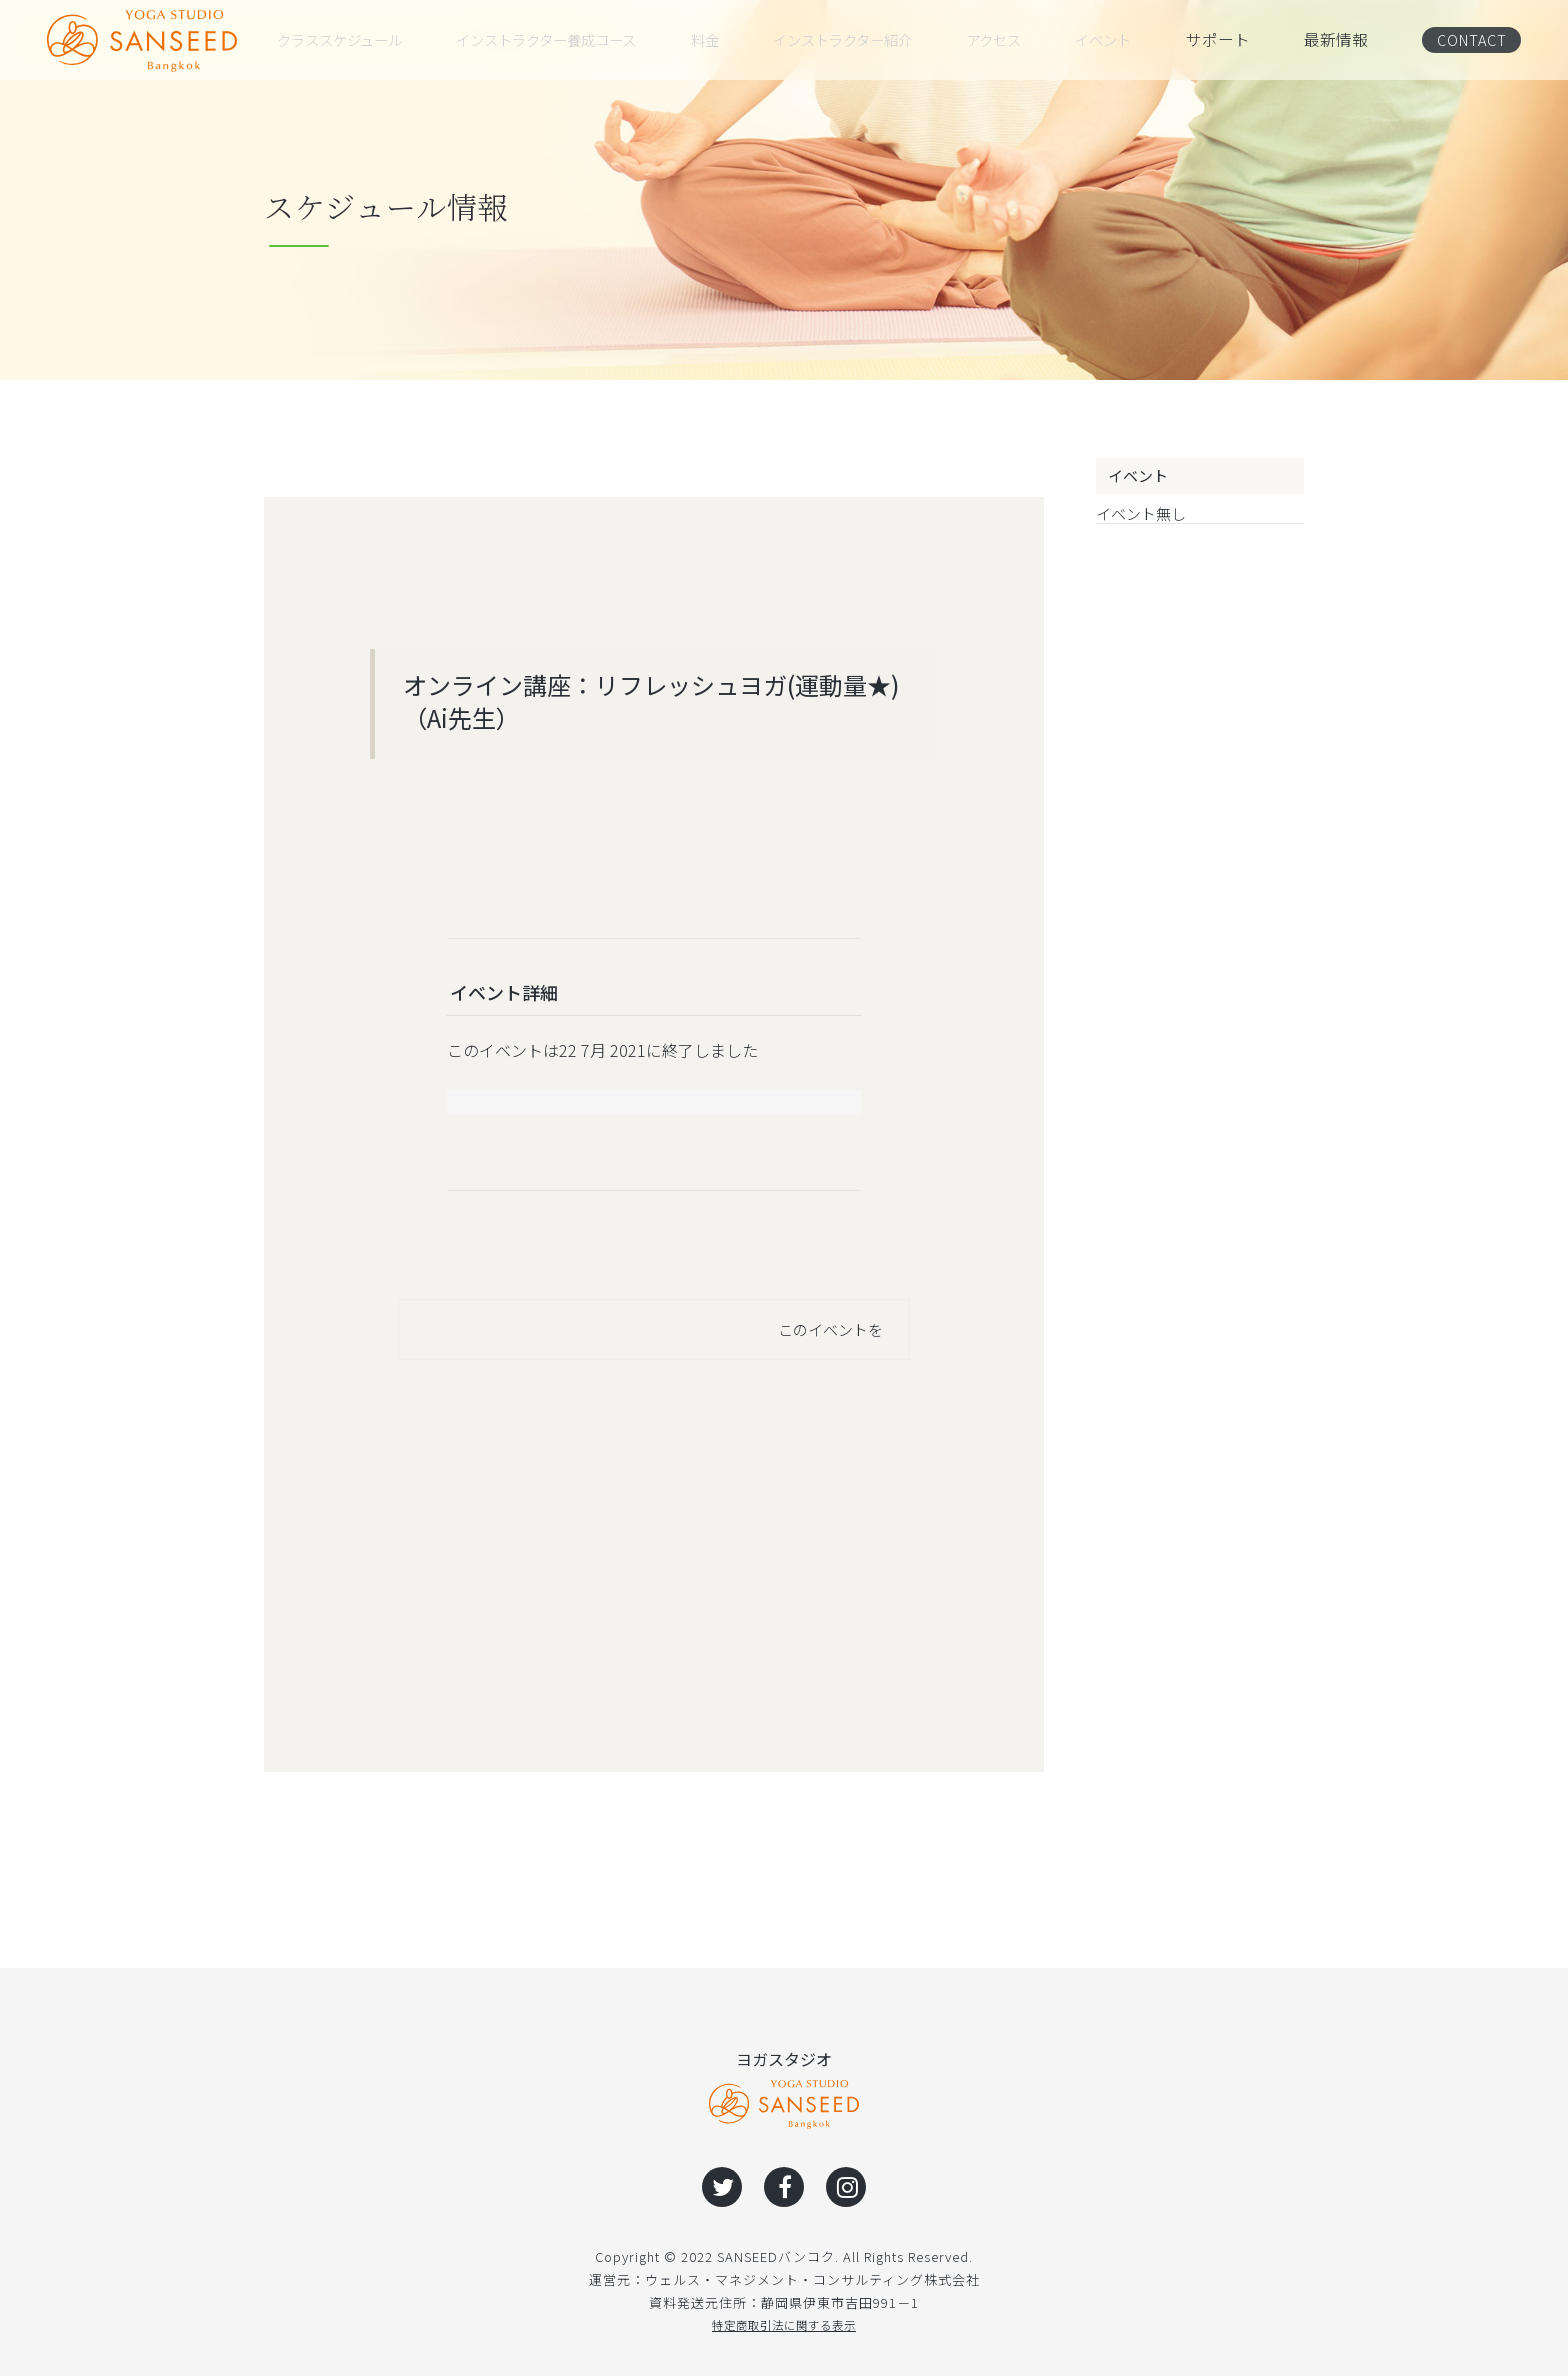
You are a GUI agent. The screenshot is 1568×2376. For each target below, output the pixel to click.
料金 (727, 40)
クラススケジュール (348, 40)
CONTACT (1466, 39)
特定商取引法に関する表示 (784, 2324)
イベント (1125, 40)
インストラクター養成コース (566, 40)
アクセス (1018, 40)
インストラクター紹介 (865, 40)
